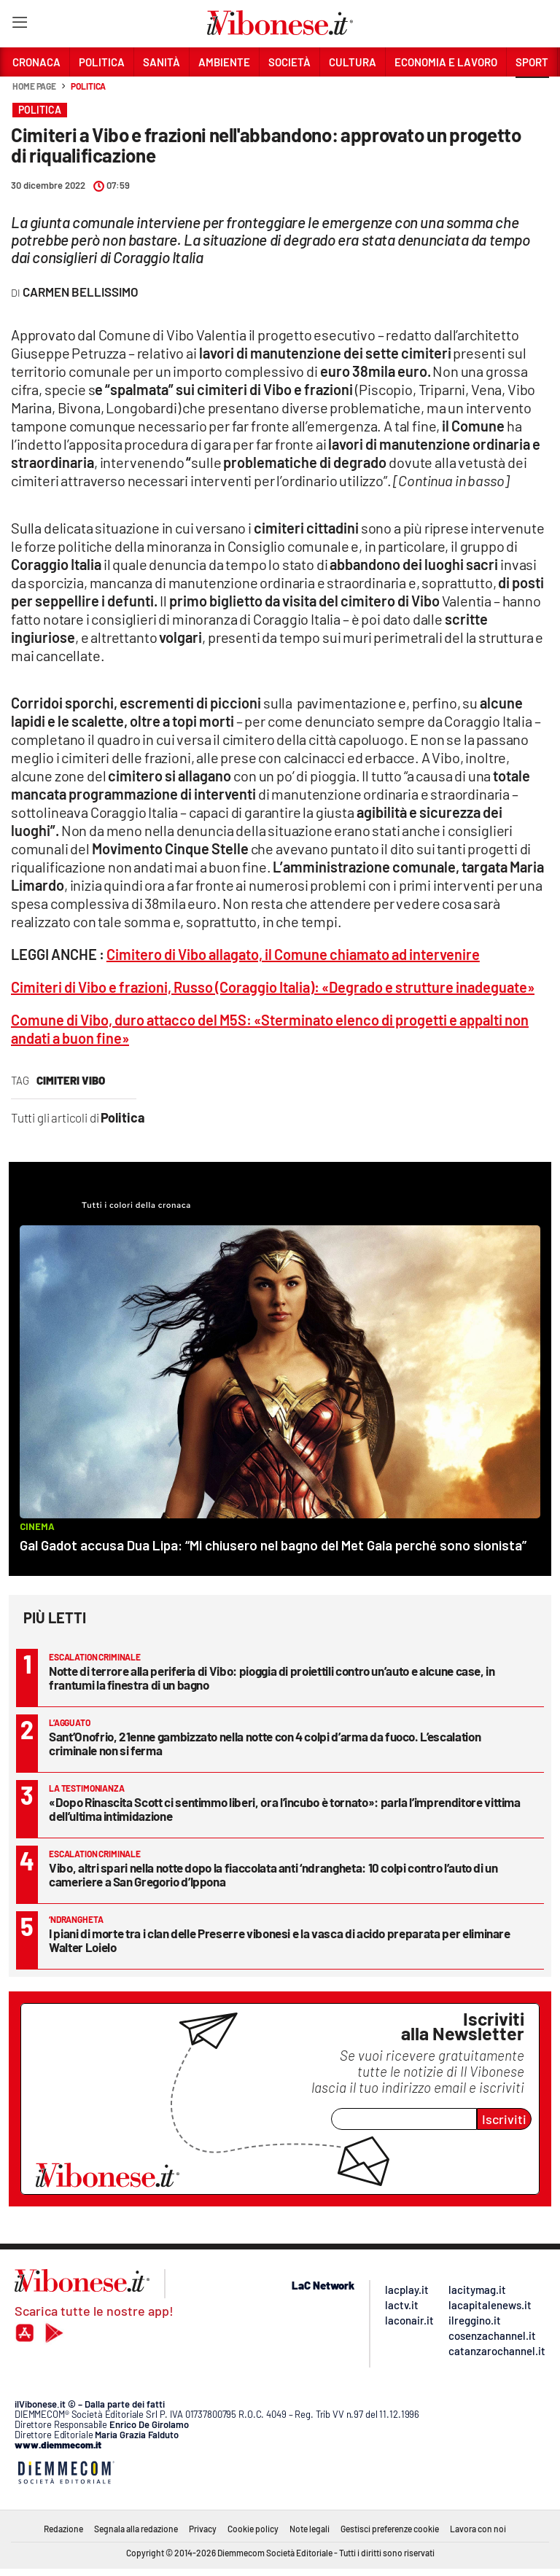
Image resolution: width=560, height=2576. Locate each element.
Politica (88, 86)
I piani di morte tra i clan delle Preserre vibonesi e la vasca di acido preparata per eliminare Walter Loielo (279, 1940)
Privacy (203, 2529)
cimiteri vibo (70, 1080)
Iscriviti (504, 2119)
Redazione (63, 2529)
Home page (34, 86)
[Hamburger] (19, 25)
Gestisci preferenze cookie (390, 2529)
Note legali (309, 2529)
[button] (532, 94)
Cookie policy (253, 2529)
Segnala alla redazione (136, 2529)
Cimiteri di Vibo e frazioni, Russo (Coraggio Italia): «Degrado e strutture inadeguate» (272, 987)
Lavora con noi (478, 2529)
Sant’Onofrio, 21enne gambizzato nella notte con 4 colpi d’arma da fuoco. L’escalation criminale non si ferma (265, 1743)
